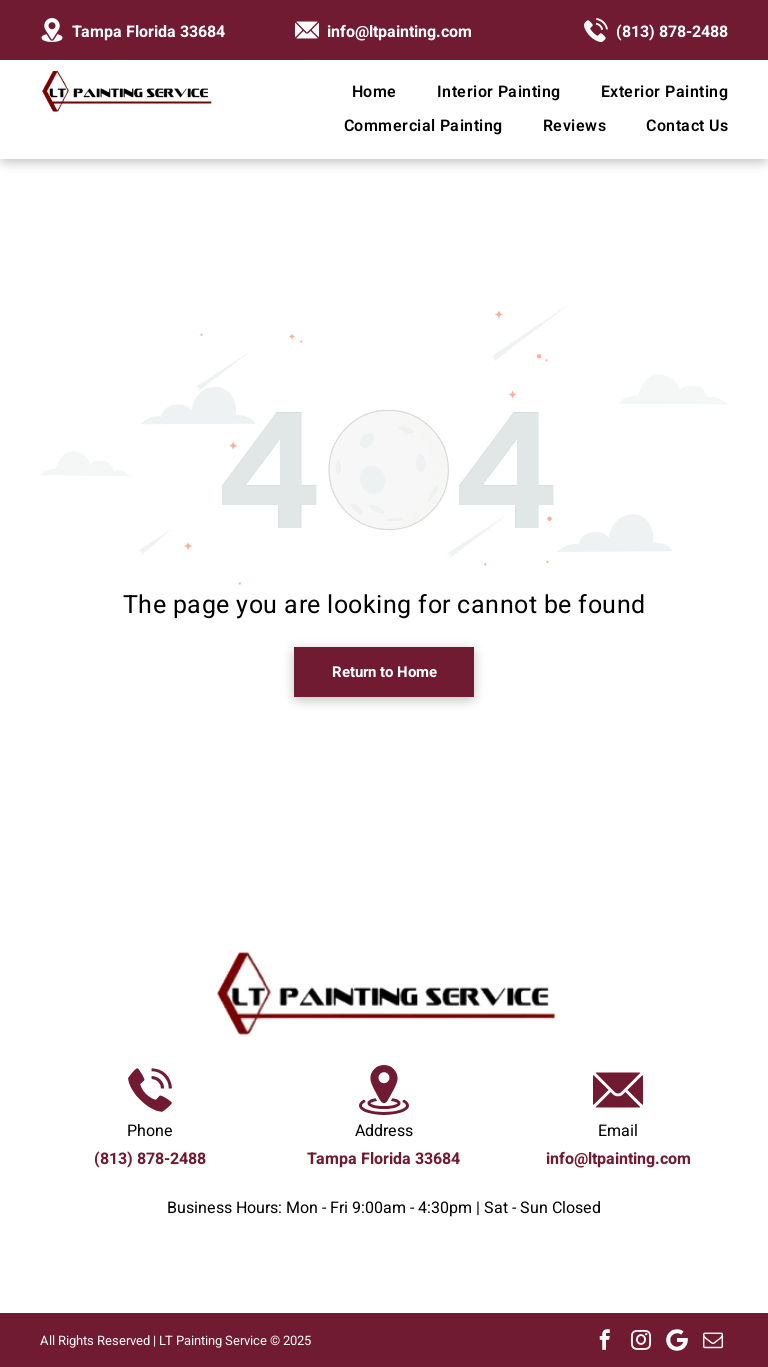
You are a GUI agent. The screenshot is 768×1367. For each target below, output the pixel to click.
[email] (713, 1340)
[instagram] (641, 1340)
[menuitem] (354, 92)
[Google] (677, 1340)
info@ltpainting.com (399, 32)
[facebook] (605, 1340)
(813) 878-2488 (672, 32)
